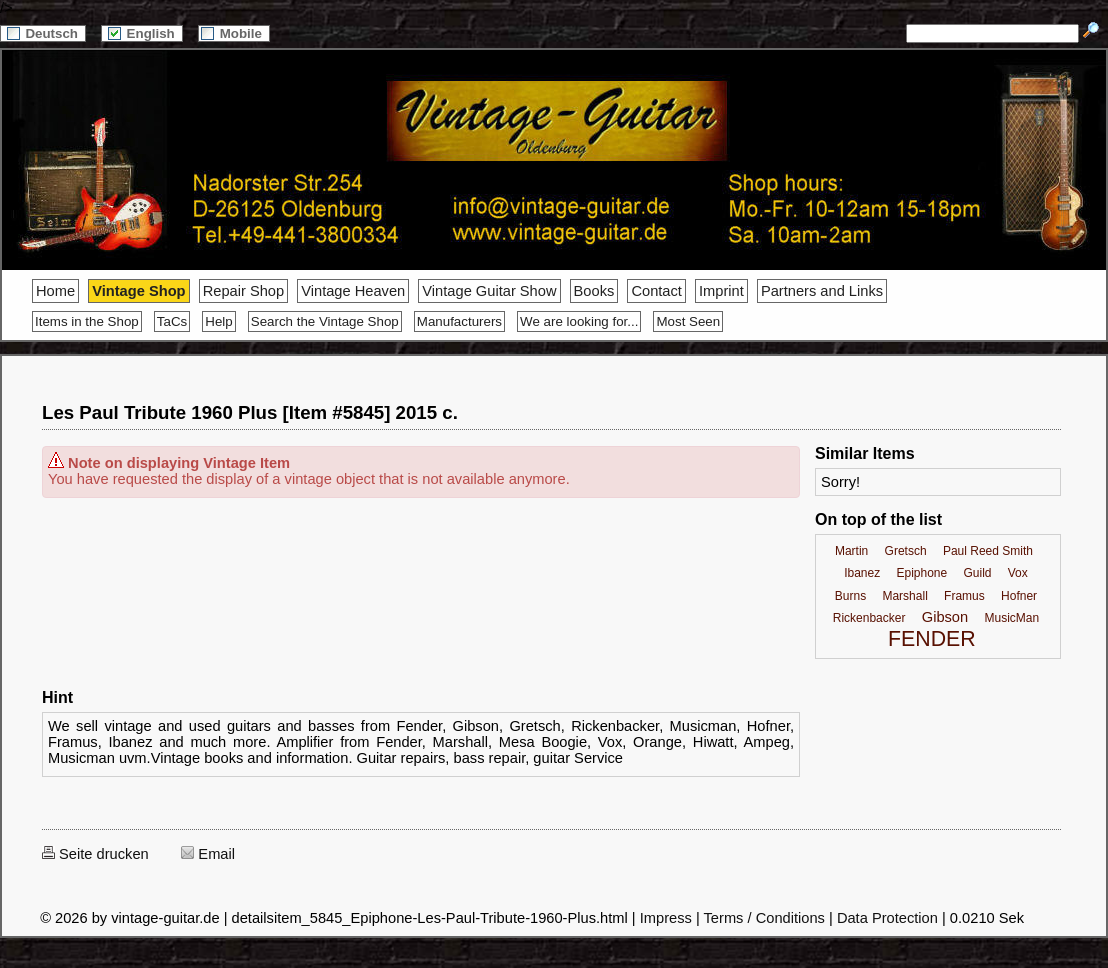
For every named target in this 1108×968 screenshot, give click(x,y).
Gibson (945, 617)
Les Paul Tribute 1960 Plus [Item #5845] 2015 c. (250, 412)
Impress (666, 918)
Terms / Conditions (764, 918)
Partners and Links (822, 291)
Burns (850, 596)
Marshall (904, 596)
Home (55, 291)
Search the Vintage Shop (325, 321)
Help (218, 321)
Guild (977, 573)
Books (594, 291)
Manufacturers (459, 321)
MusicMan (1011, 618)
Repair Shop (243, 291)
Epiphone (921, 573)
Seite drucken (95, 854)
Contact (656, 291)
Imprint (721, 291)
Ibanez (862, 573)
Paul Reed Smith (988, 551)
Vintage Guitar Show (489, 291)
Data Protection (887, 918)
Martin (851, 551)
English (142, 33)
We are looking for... (579, 321)
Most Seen (688, 321)
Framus (964, 596)
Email (208, 854)
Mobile (234, 33)
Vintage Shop (138, 291)
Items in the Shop (87, 321)
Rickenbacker (869, 618)
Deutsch (43, 33)
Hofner (1019, 596)
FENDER (932, 639)
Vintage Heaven (353, 291)
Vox (1018, 573)
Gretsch (906, 551)
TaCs (172, 321)
